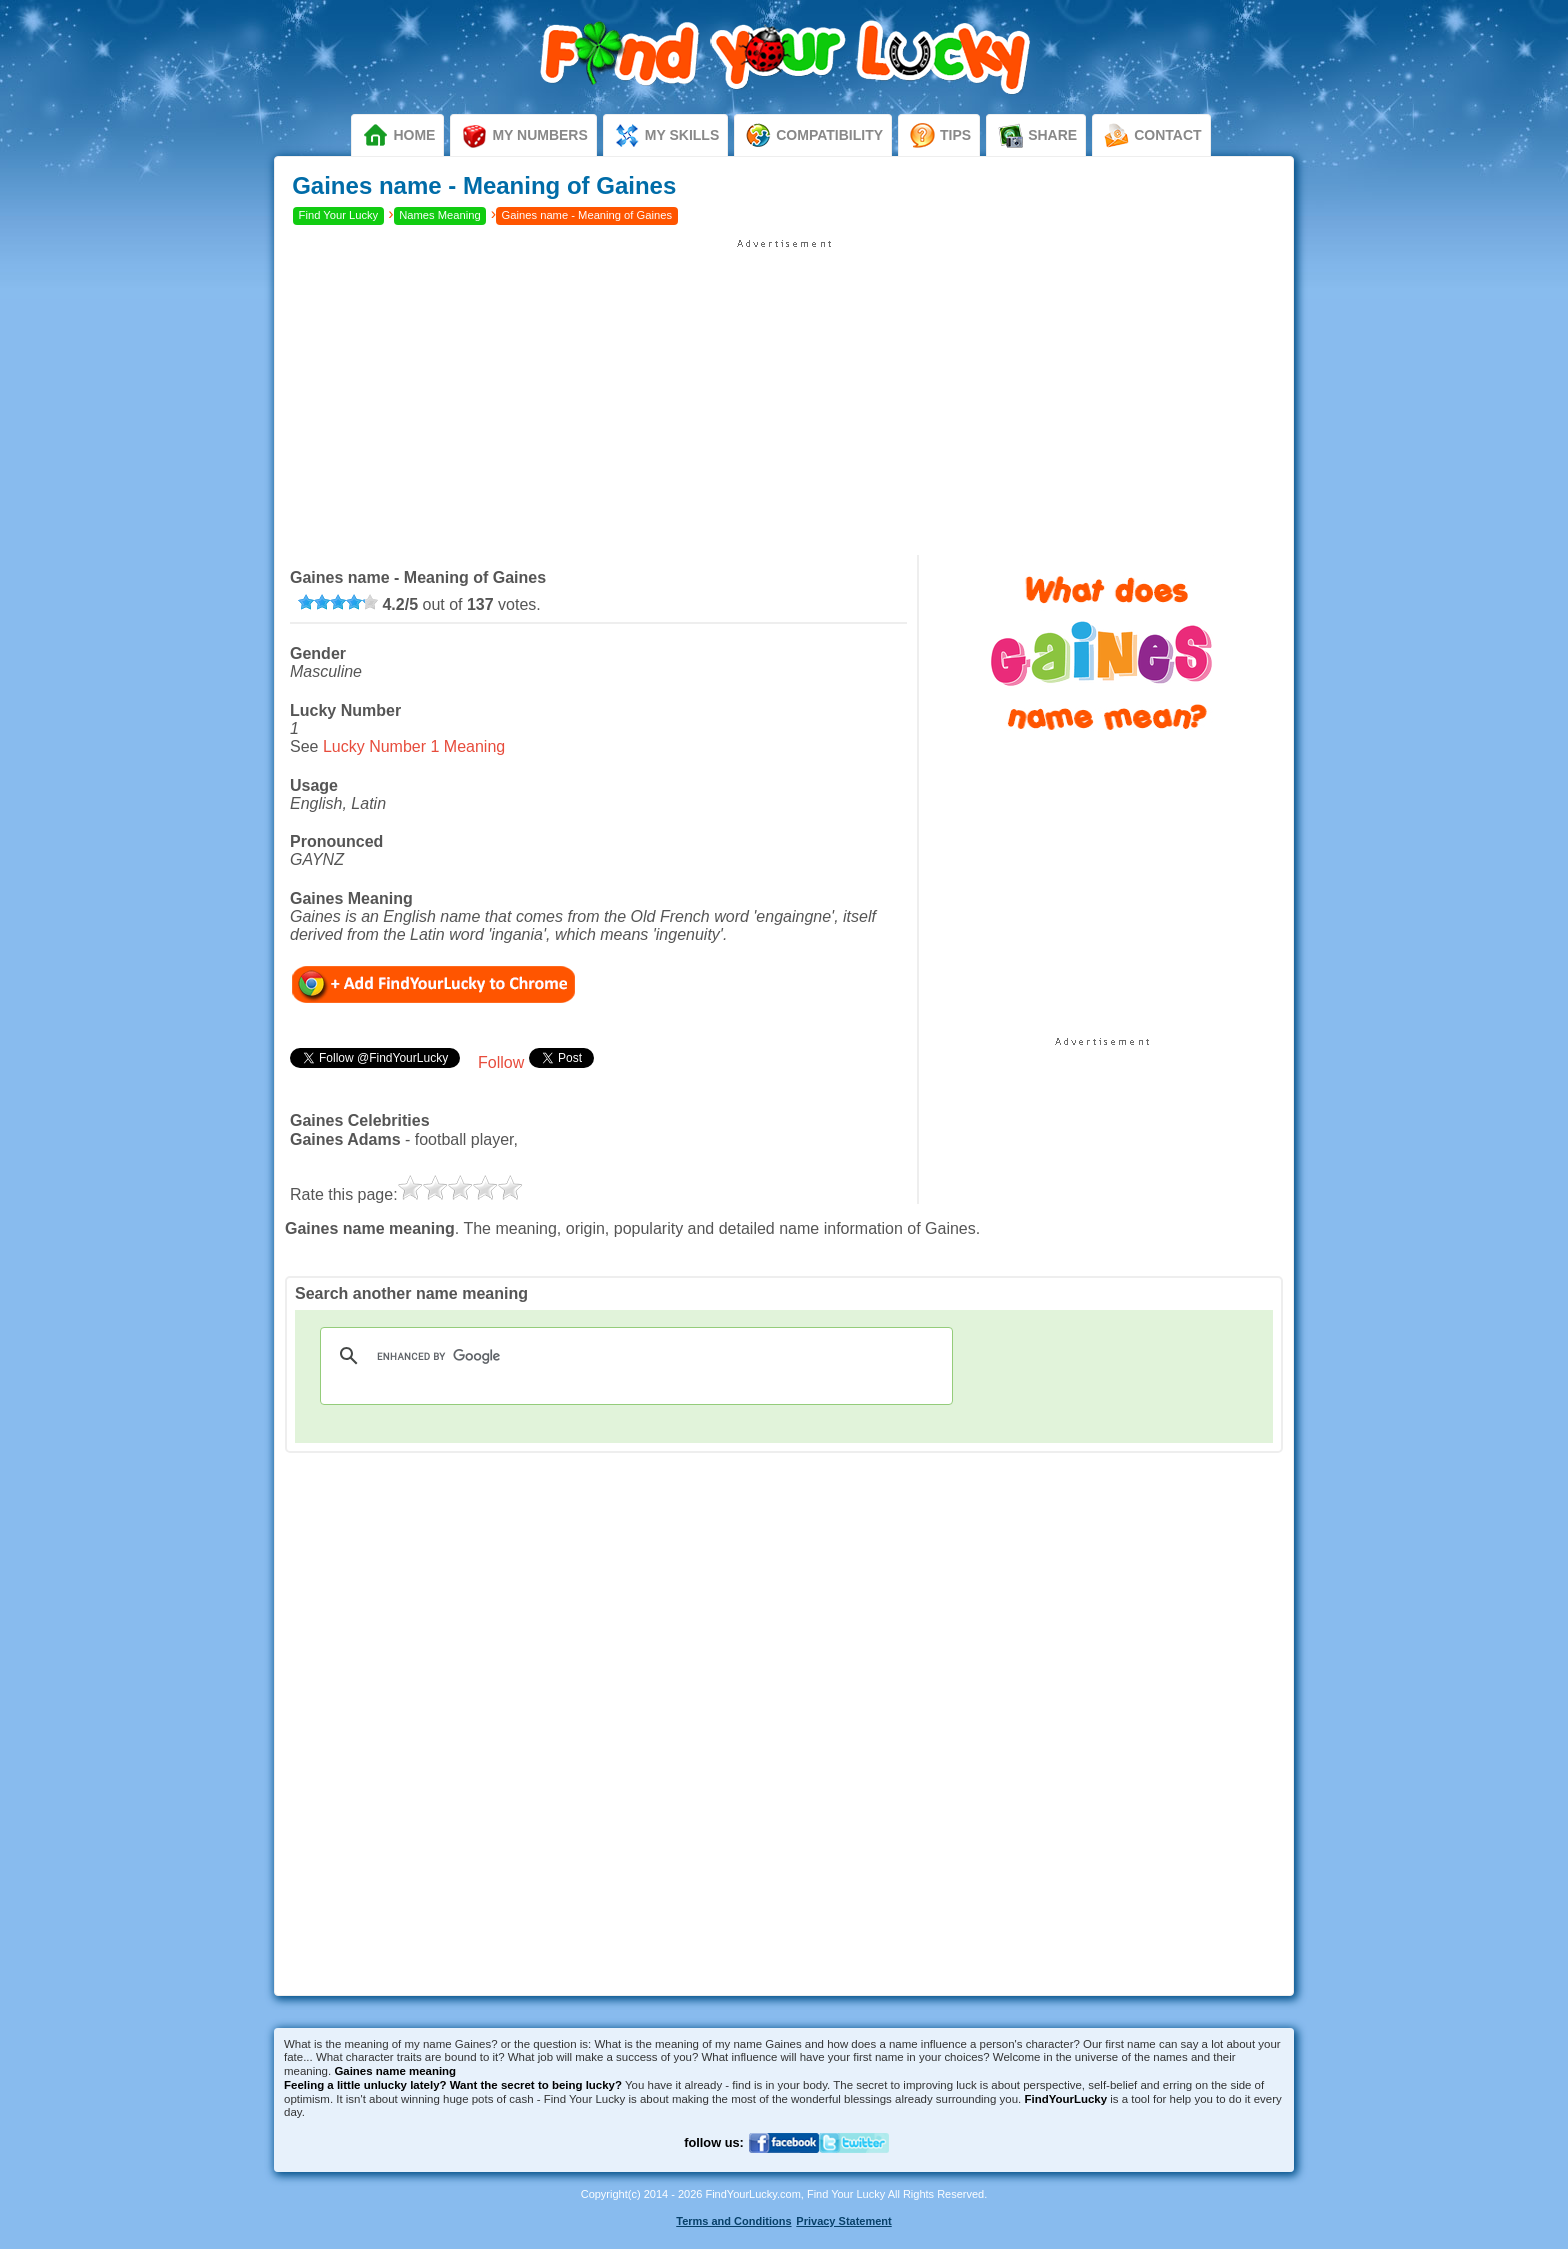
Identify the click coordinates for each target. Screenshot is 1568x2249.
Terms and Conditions (733, 2221)
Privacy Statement (843, 2221)
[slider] (338, 602)
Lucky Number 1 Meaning (414, 746)
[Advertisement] (784, 390)
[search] (633, 1356)
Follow (501, 1062)
